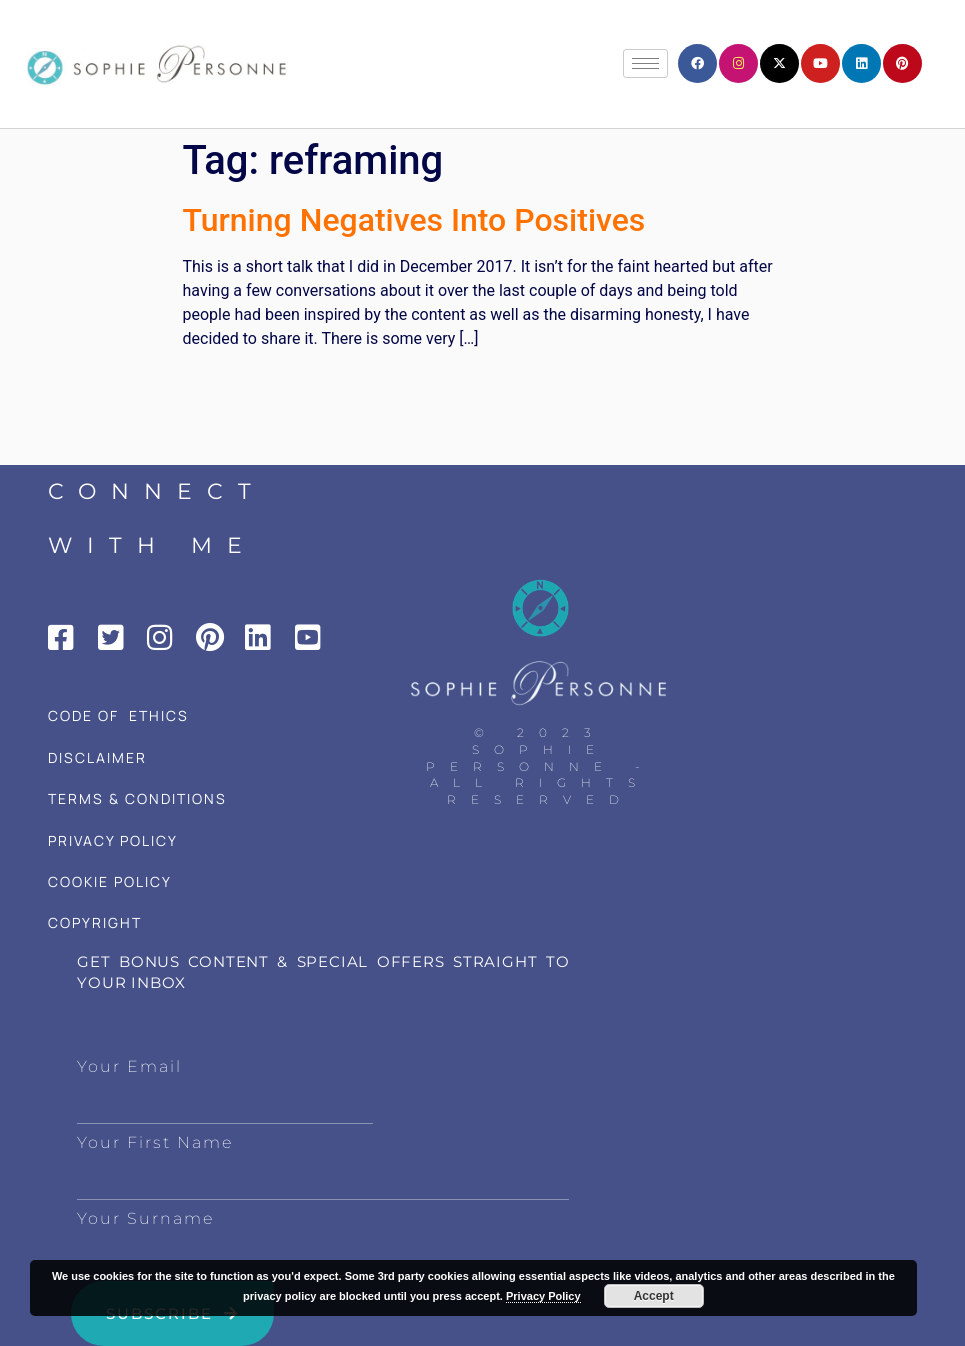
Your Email (129, 1066)
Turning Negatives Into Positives (414, 220)
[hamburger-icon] (645, 63)
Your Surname (145, 1218)
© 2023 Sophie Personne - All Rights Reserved (540, 766)
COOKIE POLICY (110, 881)
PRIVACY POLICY (113, 840)
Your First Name (155, 1142)
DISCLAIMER (97, 757)
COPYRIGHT (95, 922)
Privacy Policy (543, 1296)
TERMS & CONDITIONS (137, 798)
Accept (654, 1296)
